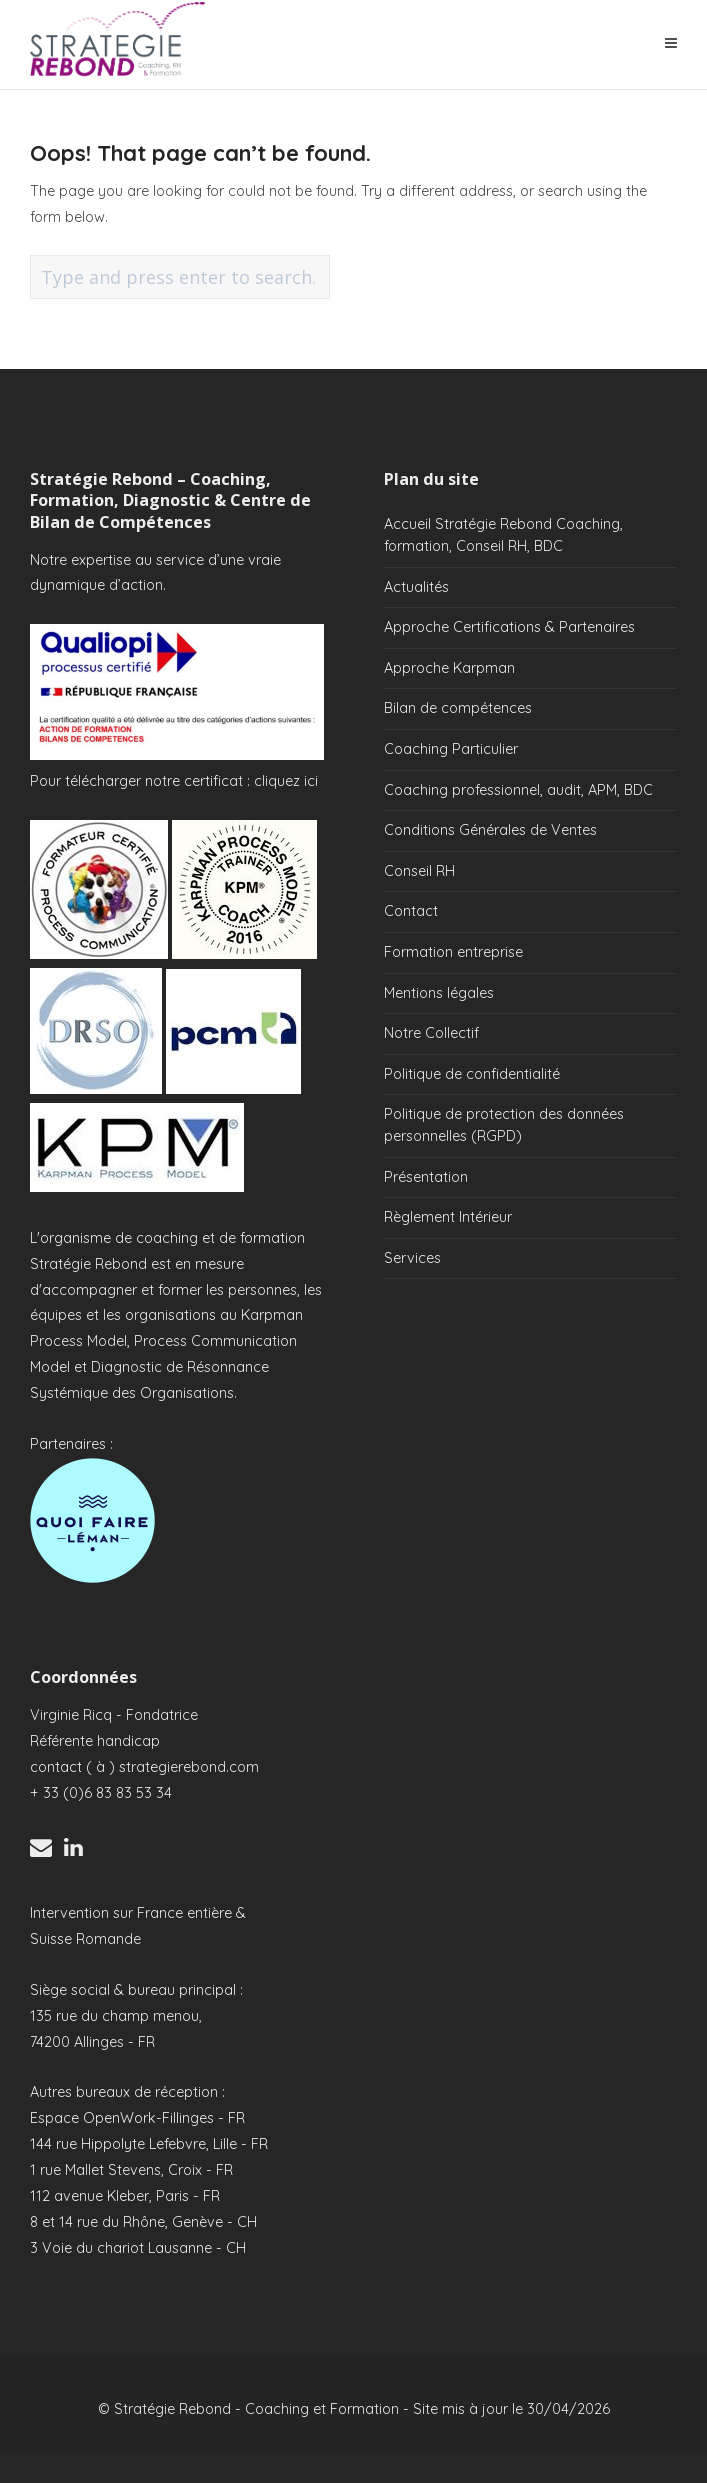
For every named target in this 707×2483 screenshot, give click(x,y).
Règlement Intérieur (448, 1217)
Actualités (416, 587)
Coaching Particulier (451, 749)
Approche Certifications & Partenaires (509, 627)
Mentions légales (439, 993)
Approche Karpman (449, 668)
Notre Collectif (431, 1033)
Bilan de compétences (458, 708)
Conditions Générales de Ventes (490, 830)
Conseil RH (419, 871)
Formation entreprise (453, 952)
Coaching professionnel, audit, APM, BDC (518, 790)
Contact (411, 911)
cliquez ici (286, 781)
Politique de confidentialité (472, 1074)
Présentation (426, 1177)
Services (412, 1258)
